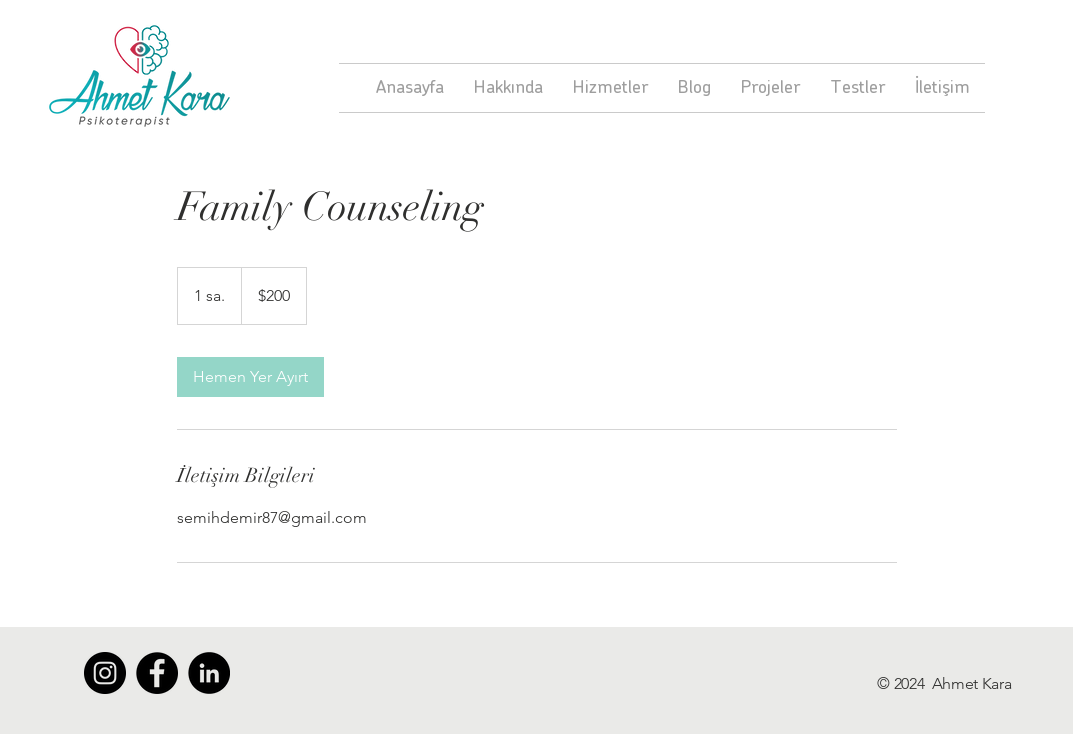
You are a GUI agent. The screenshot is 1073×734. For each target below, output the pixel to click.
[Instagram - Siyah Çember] (105, 673)
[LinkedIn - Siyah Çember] (209, 673)
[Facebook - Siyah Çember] (157, 673)
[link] (250, 377)
